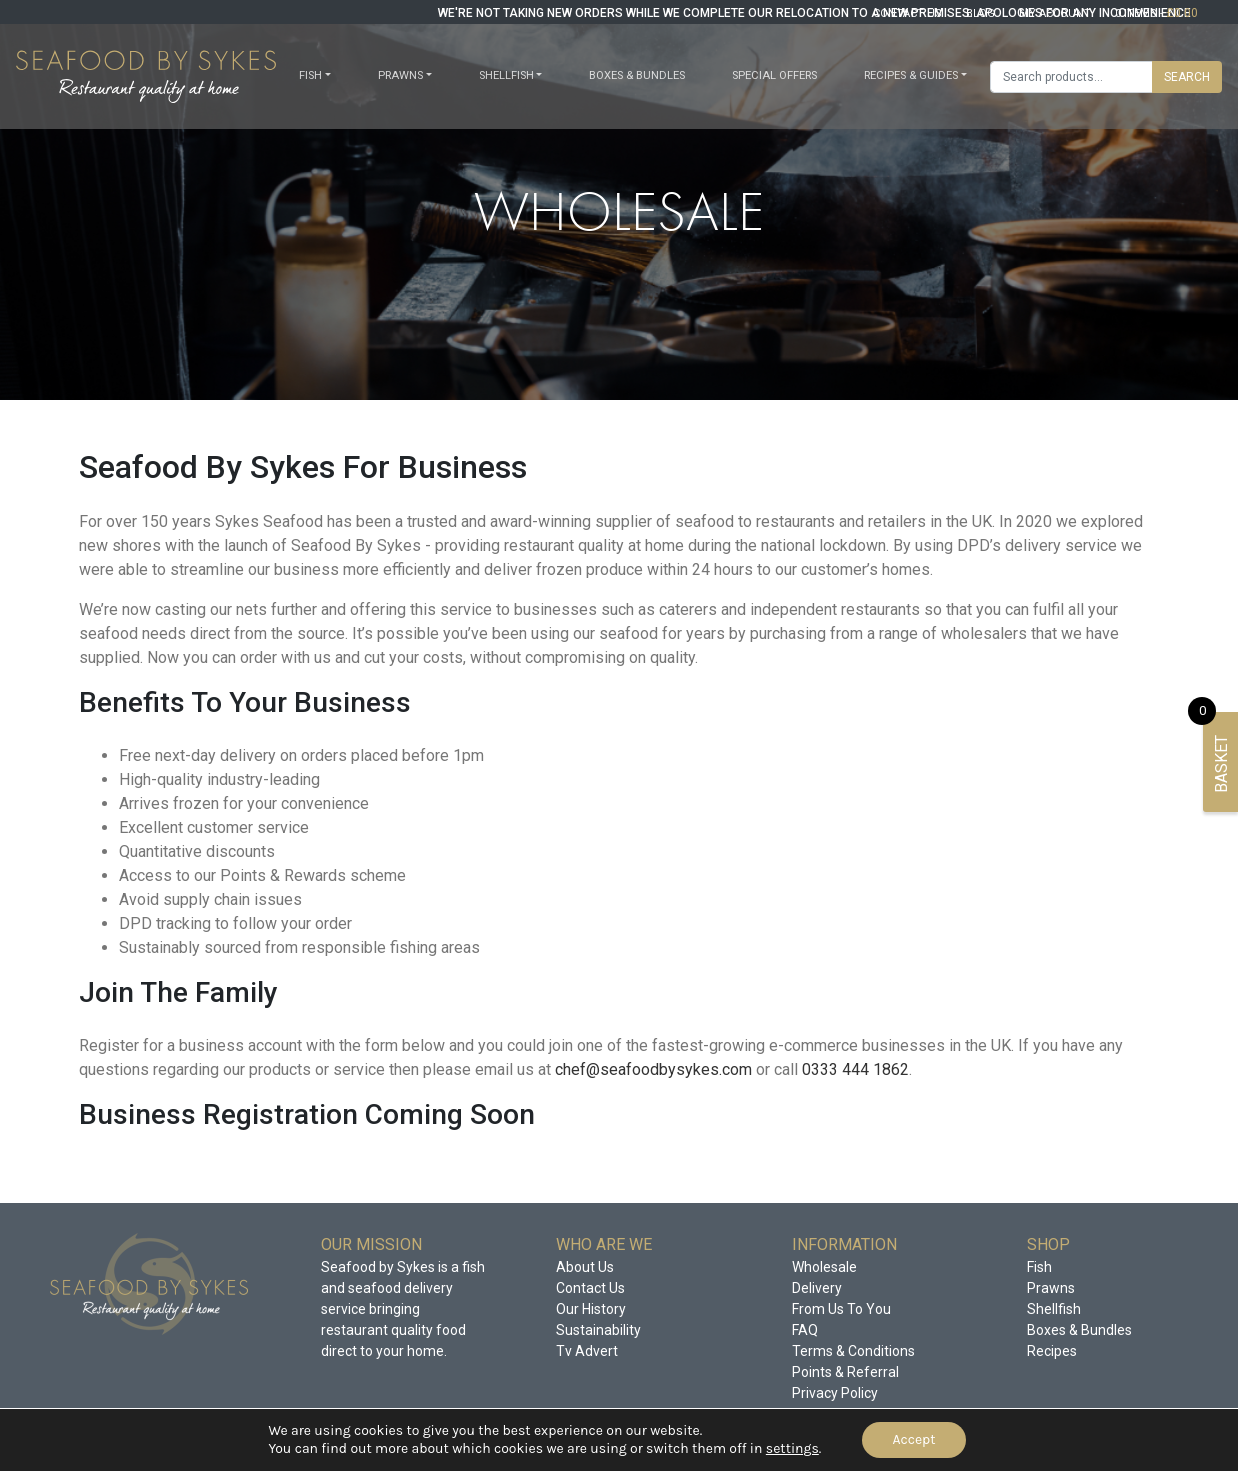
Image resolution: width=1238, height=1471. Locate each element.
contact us (907, 13)
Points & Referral (845, 1372)
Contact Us (590, 1288)
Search (1187, 77)
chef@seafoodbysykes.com (653, 1069)
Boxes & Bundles (637, 75)
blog (980, 13)
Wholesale (824, 1267)
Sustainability (598, 1330)
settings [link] (792, 1448)
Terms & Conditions (853, 1351)
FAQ (805, 1330)
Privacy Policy (835, 1393)
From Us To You (841, 1309)
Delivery (817, 1288)
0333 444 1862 (855, 1069)
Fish (310, 75)
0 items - (1156, 13)
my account (1055, 13)
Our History (591, 1309)
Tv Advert (587, 1351)
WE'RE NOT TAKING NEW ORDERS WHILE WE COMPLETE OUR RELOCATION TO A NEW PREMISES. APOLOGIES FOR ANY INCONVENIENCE (814, 13)
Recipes (1052, 1351)
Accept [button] (913, 1439)
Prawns (400, 75)
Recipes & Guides (911, 75)
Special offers (774, 75)
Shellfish (506, 75)
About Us (585, 1267)
